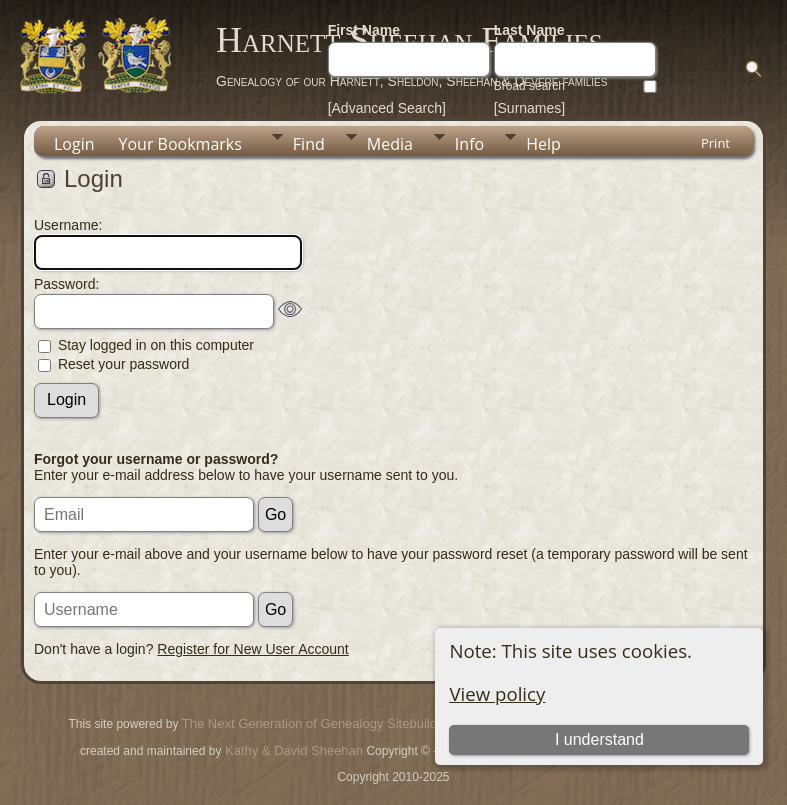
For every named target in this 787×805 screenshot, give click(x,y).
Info (469, 144)
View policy (497, 693)
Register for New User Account (252, 649)
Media (390, 144)
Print (715, 143)
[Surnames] (530, 108)
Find (309, 144)
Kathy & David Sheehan (292, 750)
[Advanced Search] (387, 108)
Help (543, 144)
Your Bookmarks (180, 144)
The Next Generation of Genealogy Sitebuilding (318, 723)
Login (74, 144)
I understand (599, 739)
